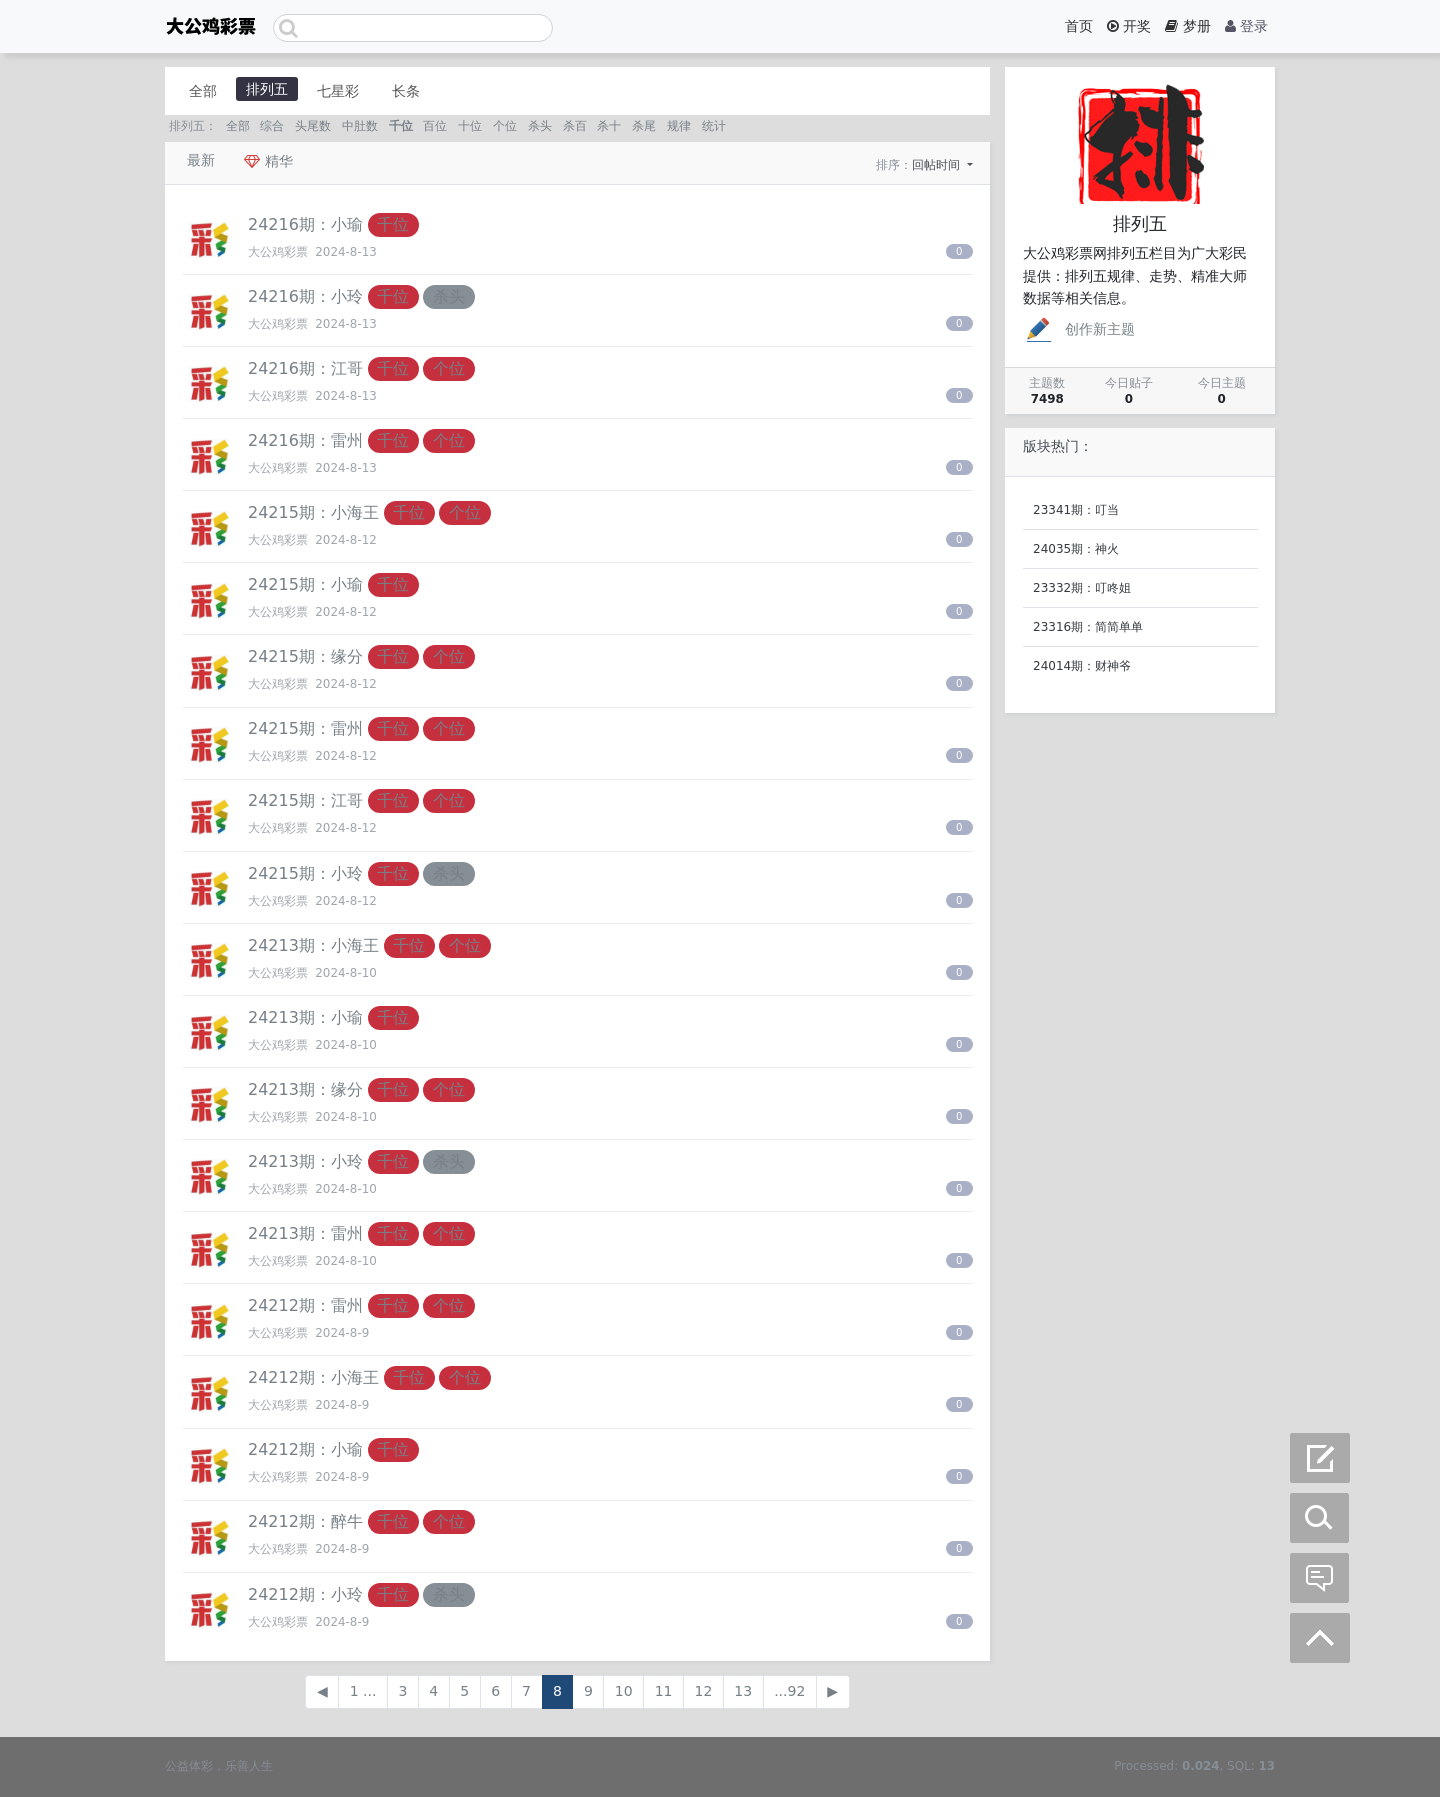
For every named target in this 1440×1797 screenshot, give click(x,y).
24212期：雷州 (305, 1305)
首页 (1079, 26)
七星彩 (338, 91)
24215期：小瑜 (305, 584)
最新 (201, 160)
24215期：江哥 (305, 800)
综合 (272, 126)
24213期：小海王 (313, 945)
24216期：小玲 (305, 296)
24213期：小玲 (305, 1161)
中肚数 (360, 126)
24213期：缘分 (305, 1089)
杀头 (540, 126)
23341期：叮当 (1076, 510)
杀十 (609, 126)
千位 (401, 126)
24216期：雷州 (305, 440)
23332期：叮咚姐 (1082, 588)
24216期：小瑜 (305, 224)
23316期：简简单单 (1088, 627)
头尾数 (313, 126)
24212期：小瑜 (305, 1449)
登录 (1246, 26)
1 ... (363, 1691)
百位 (435, 126)
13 (743, 1691)
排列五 (267, 89)
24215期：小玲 (305, 873)
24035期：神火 (1076, 549)
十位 (470, 126)
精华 (268, 161)
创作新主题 (1079, 329)
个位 (505, 126)
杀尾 (644, 126)
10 (624, 1691)
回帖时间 (938, 165)
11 (664, 1691)
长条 (406, 91)
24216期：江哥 (305, 368)
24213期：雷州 (305, 1233)
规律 (679, 126)
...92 (789, 1691)
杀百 (575, 126)
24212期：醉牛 (305, 1521)
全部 (203, 91)
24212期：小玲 (305, 1594)
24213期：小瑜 (305, 1017)
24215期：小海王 (313, 512)
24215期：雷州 (305, 728)
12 (704, 1691)
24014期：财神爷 (1082, 666)
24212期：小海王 (313, 1377)
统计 (714, 126)
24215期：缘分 (305, 656)
